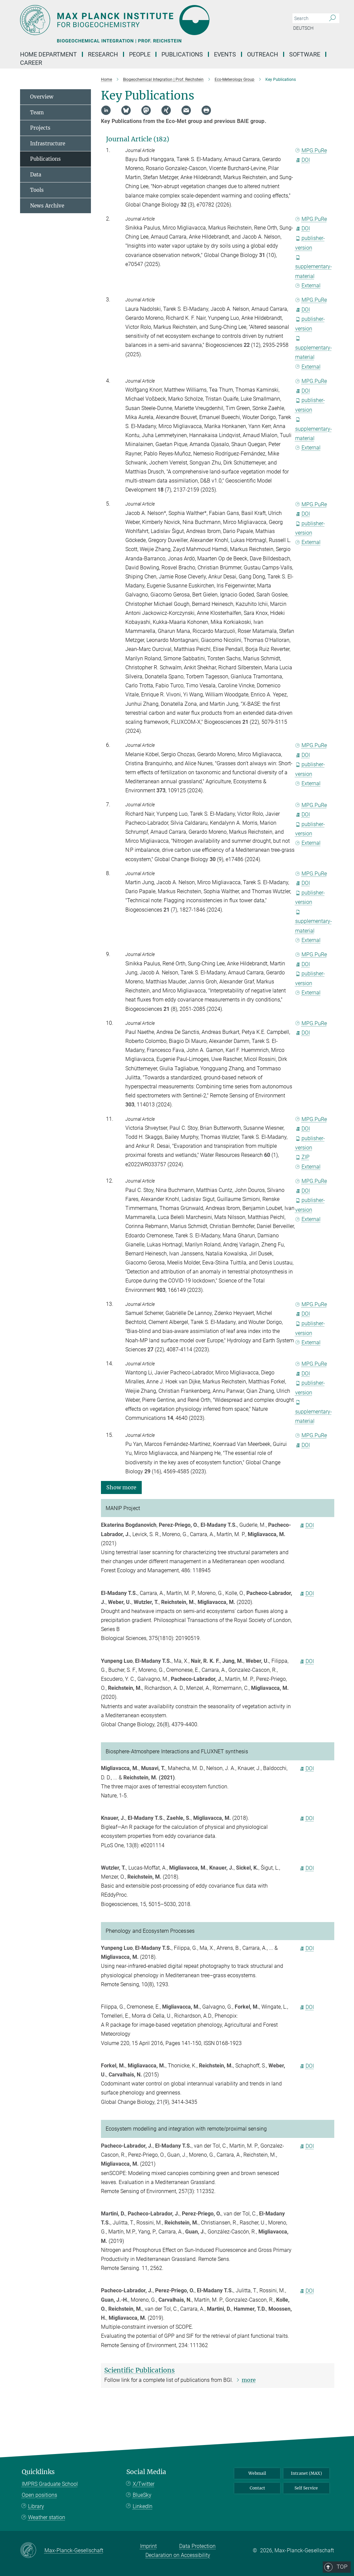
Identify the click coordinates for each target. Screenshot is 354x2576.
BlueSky (142, 2495)
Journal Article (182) (137, 139)
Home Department (48, 54)
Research (103, 54)
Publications (182, 54)
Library (36, 2506)
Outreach (262, 54)
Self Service (306, 2487)
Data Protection (197, 2546)
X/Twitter (143, 2484)
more (249, 2380)
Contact (257, 2487)
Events (225, 54)
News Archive (47, 205)
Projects (40, 128)
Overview (41, 97)
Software (304, 54)
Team (37, 112)
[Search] (332, 18)
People (139, 54)
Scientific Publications (139, 2370)
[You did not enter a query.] (308, 18)
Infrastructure (47, 143)
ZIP (303, 1157)
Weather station (46, 2517)
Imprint (148, 2546)
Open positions (39, 2495)
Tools (37, 190)
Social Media (146, 2472)
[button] (121, 1487)
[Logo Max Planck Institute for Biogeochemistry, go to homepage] (145, 20)
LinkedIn (142, 2506)
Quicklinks (38, 2472)
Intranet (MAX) (306, 2473)
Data (35, 174)
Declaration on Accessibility (177, 2555)
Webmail (257, 2473)
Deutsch (303, 28)
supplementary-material (313, 267)
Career (31, 62)
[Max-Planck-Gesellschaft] (32, 2551)
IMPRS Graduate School (50, 2484)
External (308, 285)
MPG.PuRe (311, 150)
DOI (303, 160)
